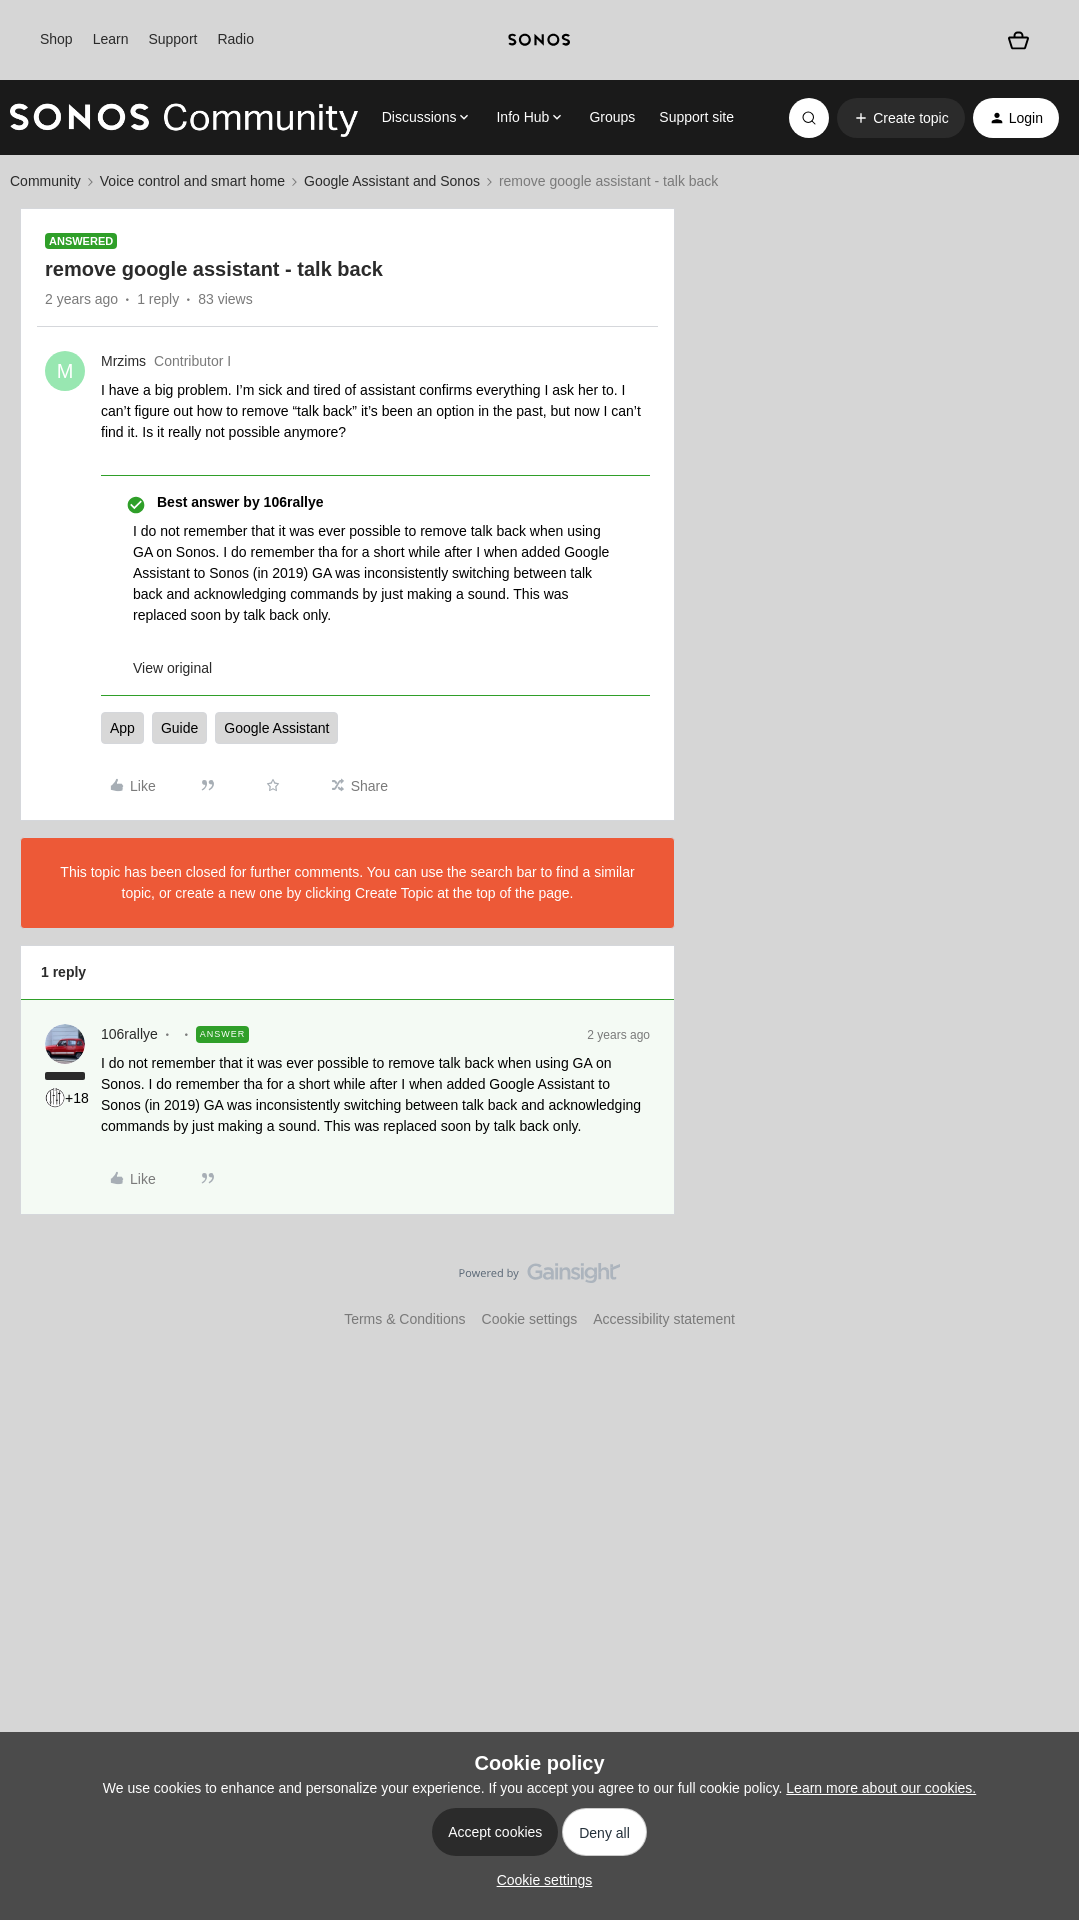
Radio (235, 39)
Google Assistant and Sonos (392, 181)
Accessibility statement (664, 1319)
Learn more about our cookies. (881, 1788)
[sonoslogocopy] (540, 40)
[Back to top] (1039, 1290)
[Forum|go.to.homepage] (184, 118)
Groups (612, 117)
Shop (56, 39)
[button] (900, 118)
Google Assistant (276, 728)
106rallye (129, 1034)
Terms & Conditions (404, 1319)
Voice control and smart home (192, 181)
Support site (696, 117)
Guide (179, 728)
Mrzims (123, 361)
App (122, 728)
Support (172, 39)
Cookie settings (530, 1319)
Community (45, 181)
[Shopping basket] (1018, 40)
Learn (111, 39)
